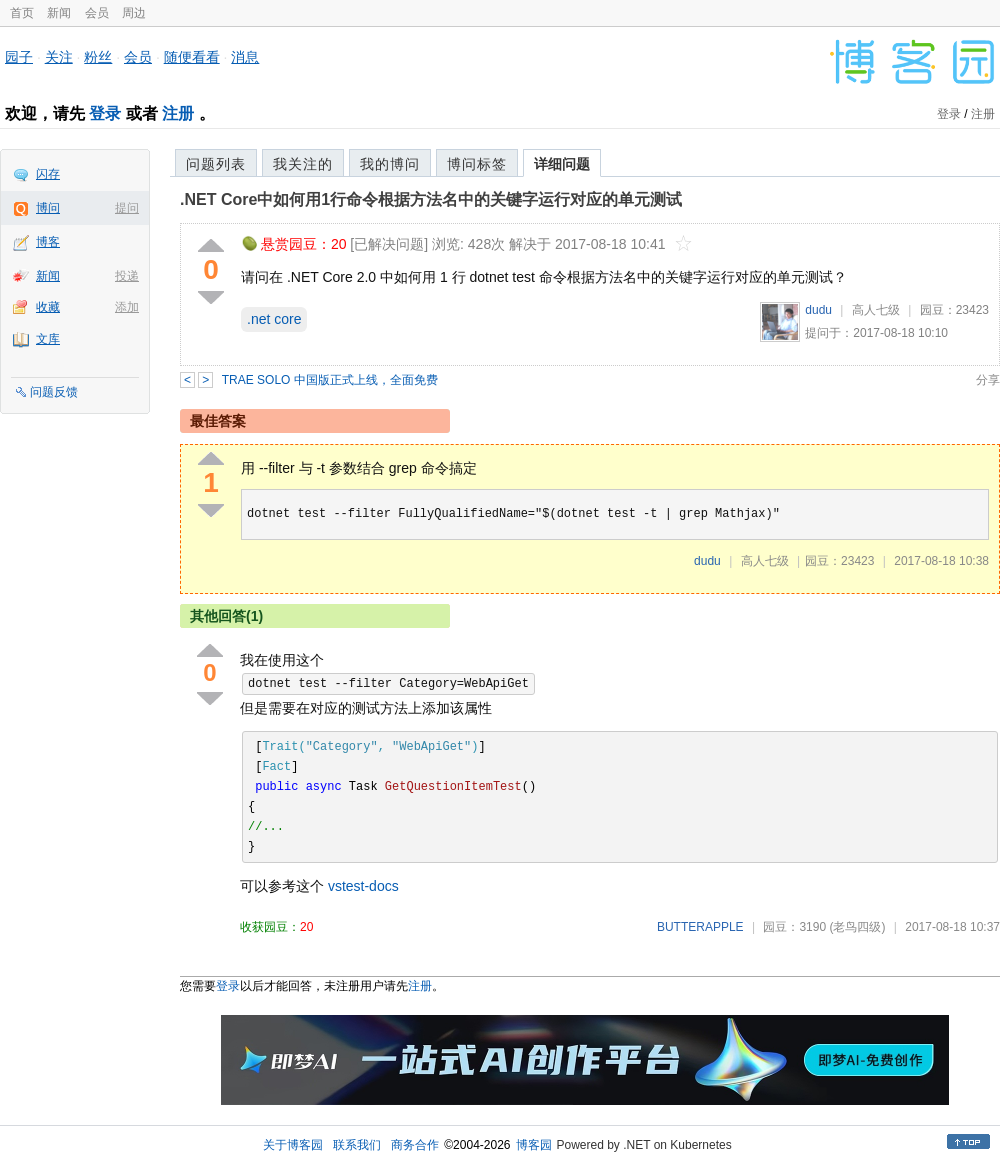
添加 (127, 307)
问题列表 (216, 164)
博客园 (534, 1145)
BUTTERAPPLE (700, 927)
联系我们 (357, 1145)
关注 (59, 57)
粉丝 (98, 57)
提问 (127, 208)
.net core (274, 319)
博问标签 (477, 164)
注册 (178, 113)
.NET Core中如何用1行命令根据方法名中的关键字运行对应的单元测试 (431, 199)
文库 (48, 339)
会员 (97, 13)
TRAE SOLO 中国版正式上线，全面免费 (330, 380)
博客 (48, 242)
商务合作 (415, 1145)
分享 (988, 380)
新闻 (59, 13)
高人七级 (876, 310)
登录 (105, 113)
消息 (245, 57)
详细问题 (562, 164)
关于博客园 (293, 1145)
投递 (127, 276)
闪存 (48, 174)
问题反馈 (54, 392)
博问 (48, 208)
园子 (19, 57)
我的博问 (390, 164)
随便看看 (192, 57)
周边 (134, 13)
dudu (818, 310)
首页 (22, 13)
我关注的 (303, 164)
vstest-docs (363, 886)
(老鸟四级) (857, 927)
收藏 (48, 307)
